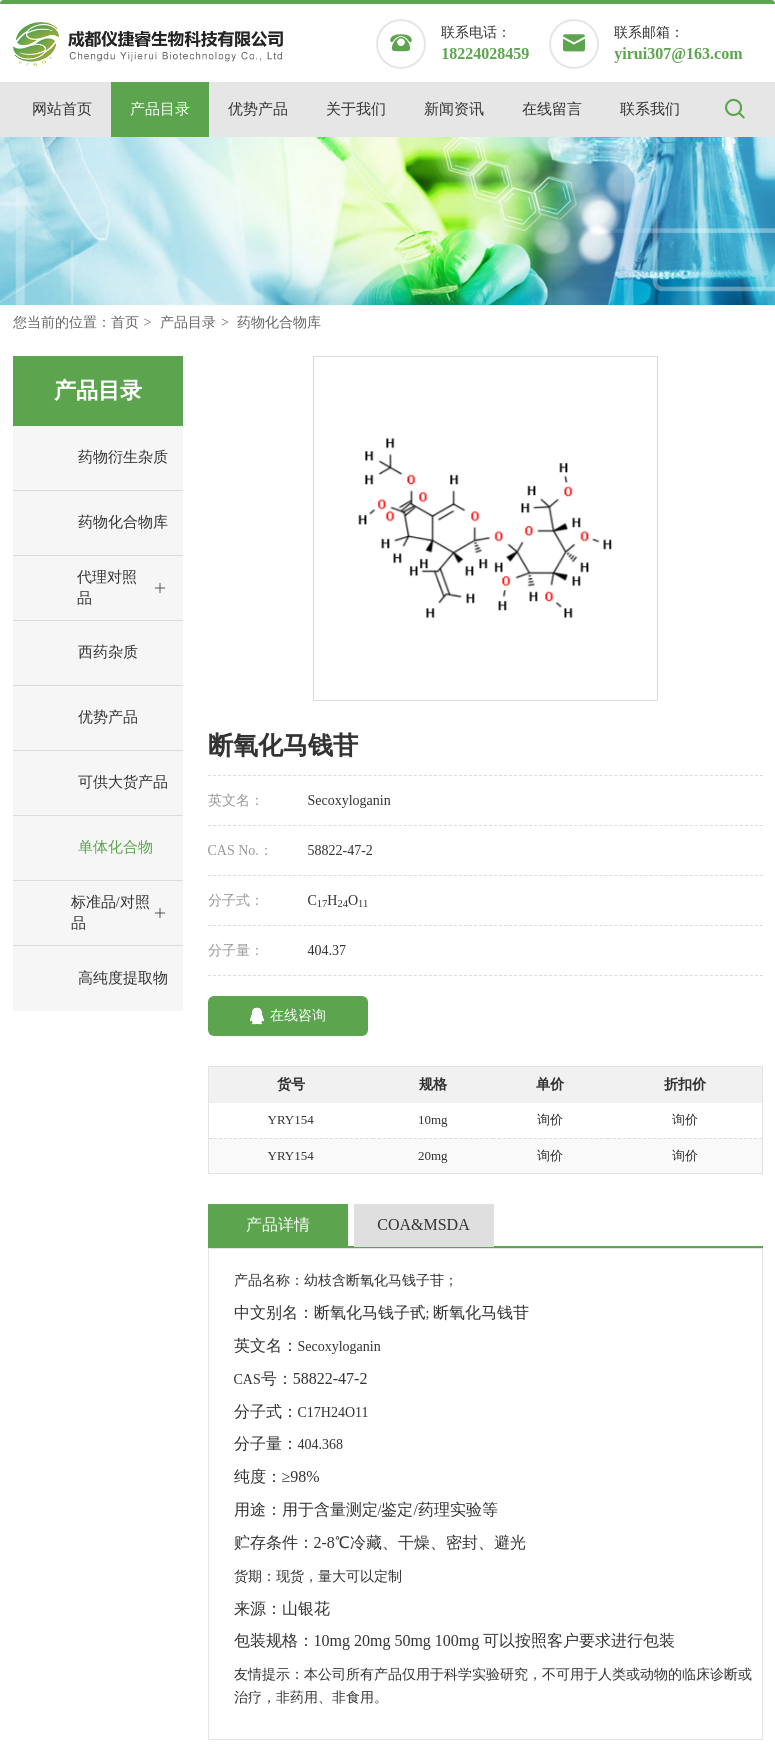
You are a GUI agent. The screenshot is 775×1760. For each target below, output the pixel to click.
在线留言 (552, 109)
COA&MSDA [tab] (423, 1224)
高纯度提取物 (95, 979)
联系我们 (650, 109)
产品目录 (160, 109)
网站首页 (62, 109)
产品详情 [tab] (278, 1224)
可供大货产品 (95, 783)
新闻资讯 (454, 109)
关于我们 (356, 109)
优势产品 (258, 109)
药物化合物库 (279, 322)
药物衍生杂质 (95, 458)
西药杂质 (80, 653)
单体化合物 (88, 848)
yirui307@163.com (678, 53)
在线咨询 (287, 1016)
